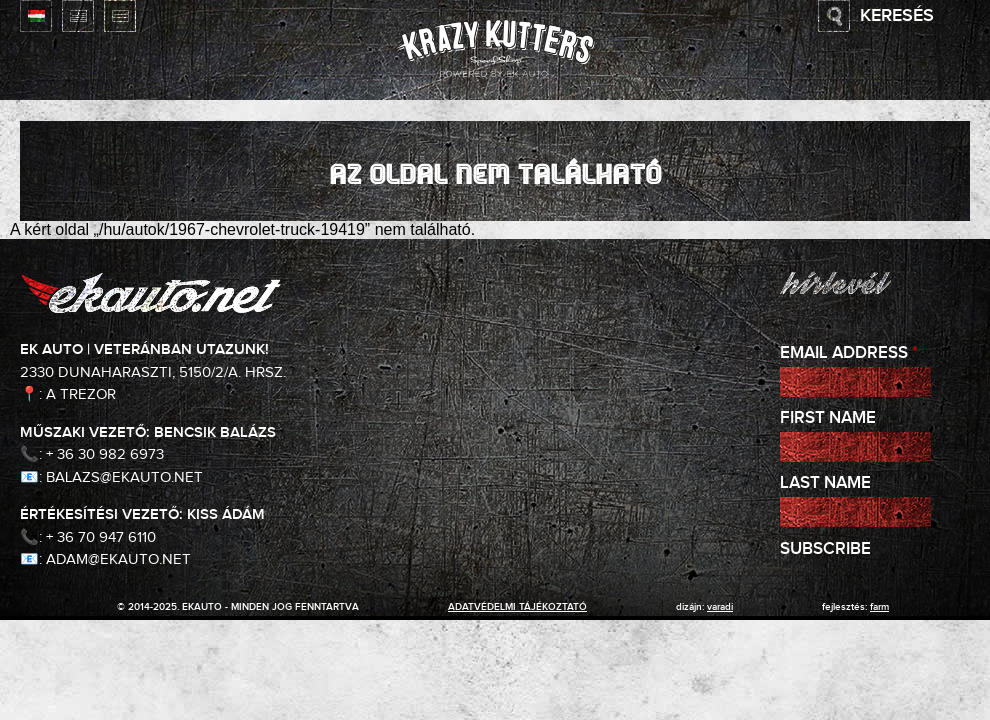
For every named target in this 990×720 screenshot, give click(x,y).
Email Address (849, 353)
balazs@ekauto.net (124, 477)
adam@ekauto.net (118, 559)
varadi (720, 607)
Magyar (36, 16)
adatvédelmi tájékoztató (517, 607)
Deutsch (120, 16)
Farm (879, 607)
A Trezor (81, 394)
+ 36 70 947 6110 (101, 537)
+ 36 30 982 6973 (105, 454)
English (78, 16)
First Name (828, 418)
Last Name (825, 483)
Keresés (897, 16)
